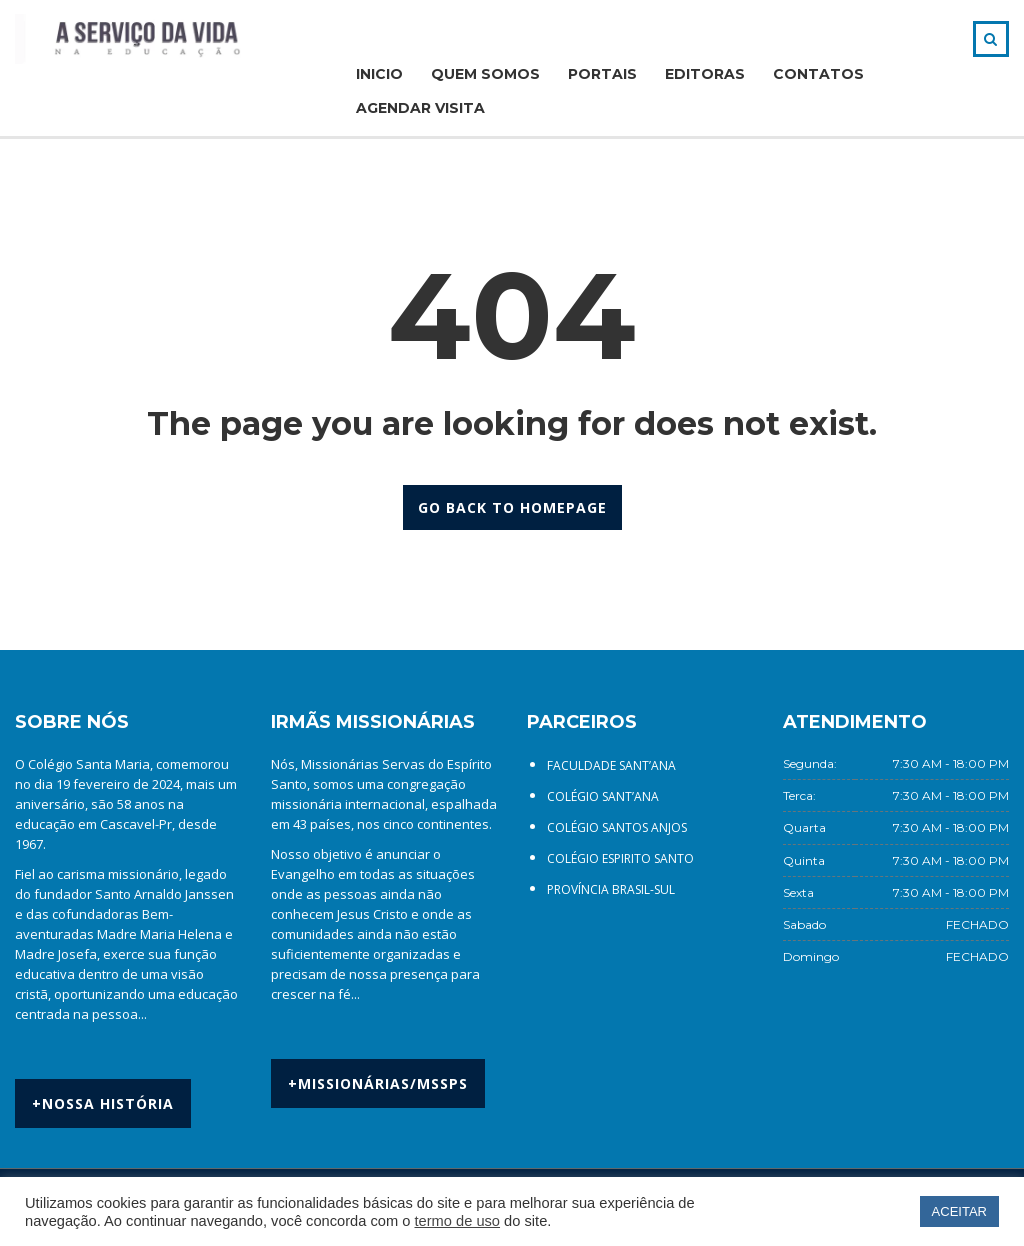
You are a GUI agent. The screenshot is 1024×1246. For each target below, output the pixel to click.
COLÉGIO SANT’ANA (603, 796)
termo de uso (457, 1221)
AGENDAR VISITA (420, 108)
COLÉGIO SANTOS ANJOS (617, 827)
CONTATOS (818, 74)
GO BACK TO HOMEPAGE (512, 507)
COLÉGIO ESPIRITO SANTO (620, 858)
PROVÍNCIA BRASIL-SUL (611, 889)
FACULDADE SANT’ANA (611, 765)
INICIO (379, 74)
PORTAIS (602, 74)
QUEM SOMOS (485, 74)
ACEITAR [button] (959, 1211)
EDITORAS (705, 74)
